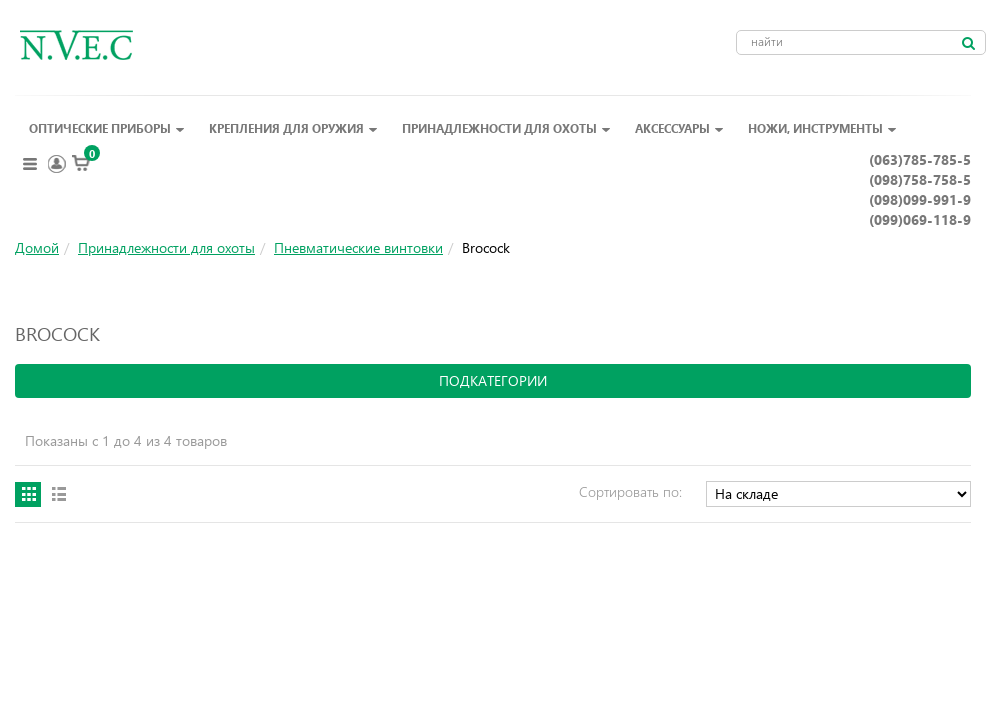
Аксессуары (679, 128)
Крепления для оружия (293, 128)
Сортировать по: (630, 491)
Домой (37, 247)
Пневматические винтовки (358, 247)
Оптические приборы (107, 128)
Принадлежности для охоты (506, 128)
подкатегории (493, 380)
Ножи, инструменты (822, 128)
